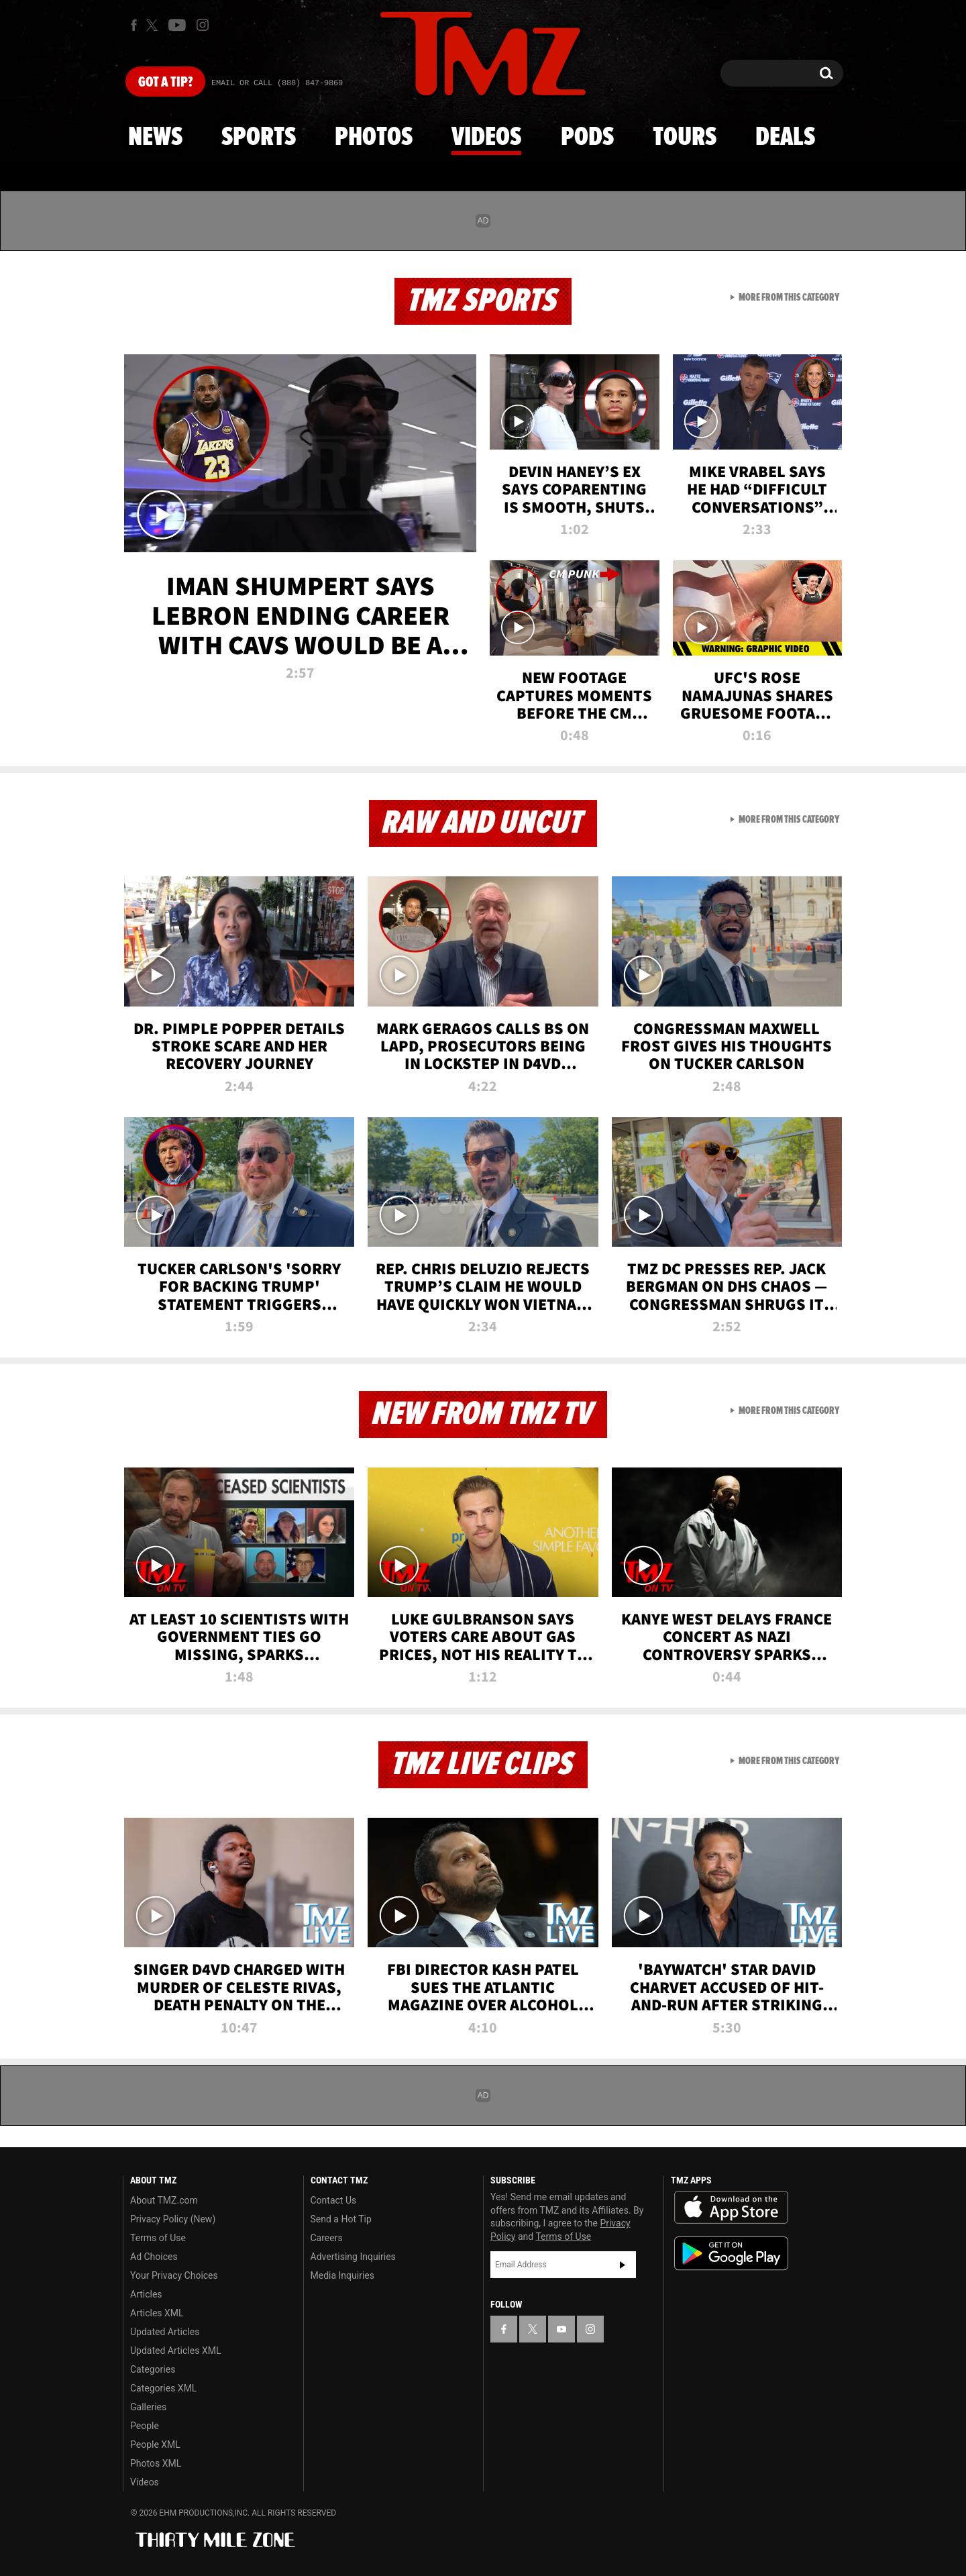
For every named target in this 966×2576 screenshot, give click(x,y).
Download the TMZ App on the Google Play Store (731, 2253)
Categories (152, 2369)
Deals (785, 137)
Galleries (148, 2407)
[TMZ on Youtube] (177, 25)
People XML (155, 2444)
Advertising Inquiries (353, 2256)
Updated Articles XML (175, 2350)
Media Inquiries (342, 2275)
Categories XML (163, 2388)
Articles (146, 2294)
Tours (684, 137)
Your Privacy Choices (174, 2275)
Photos (374, 137)
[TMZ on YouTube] (561, 2329)
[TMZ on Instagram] (202, 25)
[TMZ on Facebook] (134, 25)
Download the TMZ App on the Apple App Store (731, 2207)
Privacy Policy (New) (172, 2219)
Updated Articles (164, 2331)
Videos (486, 137)
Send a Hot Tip (341, 2219)
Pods (587, 137)
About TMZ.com (164, 2200)
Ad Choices (154, 2256)
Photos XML (155, 2463)
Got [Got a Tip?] (165, 82)
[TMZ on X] (154, 25)
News (155, 137)
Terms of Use (158, 2237)
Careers (327, 2237)
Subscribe (622, 2264)
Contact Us (334, 2200)
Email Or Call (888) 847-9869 (277, 83)
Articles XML (157, 2313)
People (144, 2425)
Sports (258, 137)
